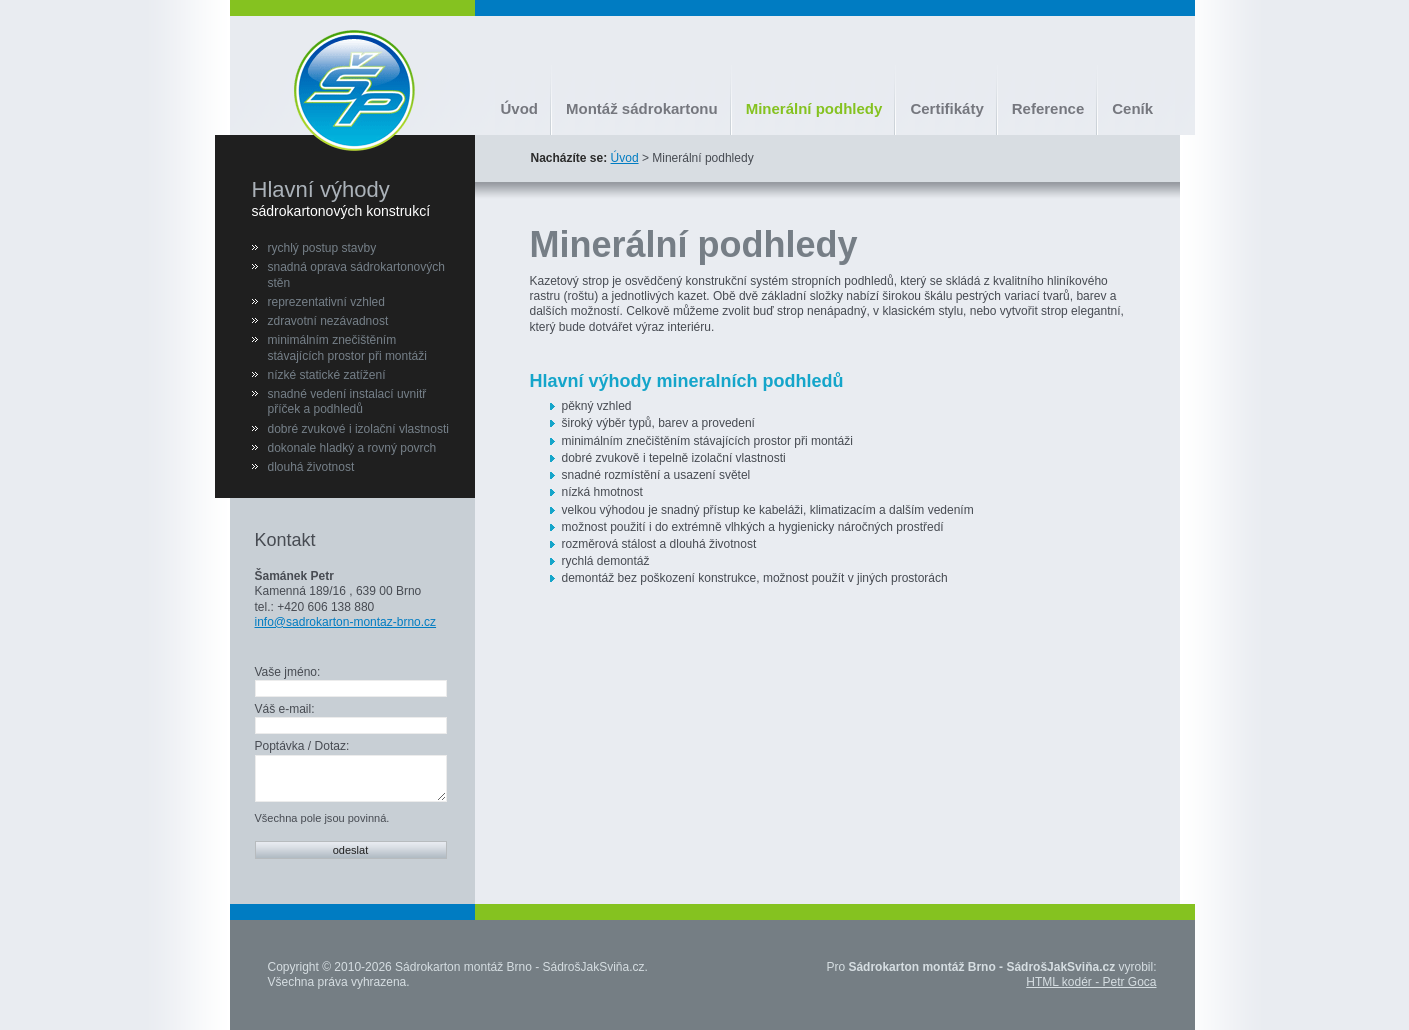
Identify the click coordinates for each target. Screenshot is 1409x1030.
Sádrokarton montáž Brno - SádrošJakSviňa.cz (519, 967)
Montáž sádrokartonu (642, 108)
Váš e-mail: (285, 709)
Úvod (520, 108)
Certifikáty (946, 108)
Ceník (1132, 108)
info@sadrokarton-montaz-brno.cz (346, 622)
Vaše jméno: (288, 672)
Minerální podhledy (814, 108)
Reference (1048, 108)
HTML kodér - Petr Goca (1091, 982)
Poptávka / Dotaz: (302, 746)
